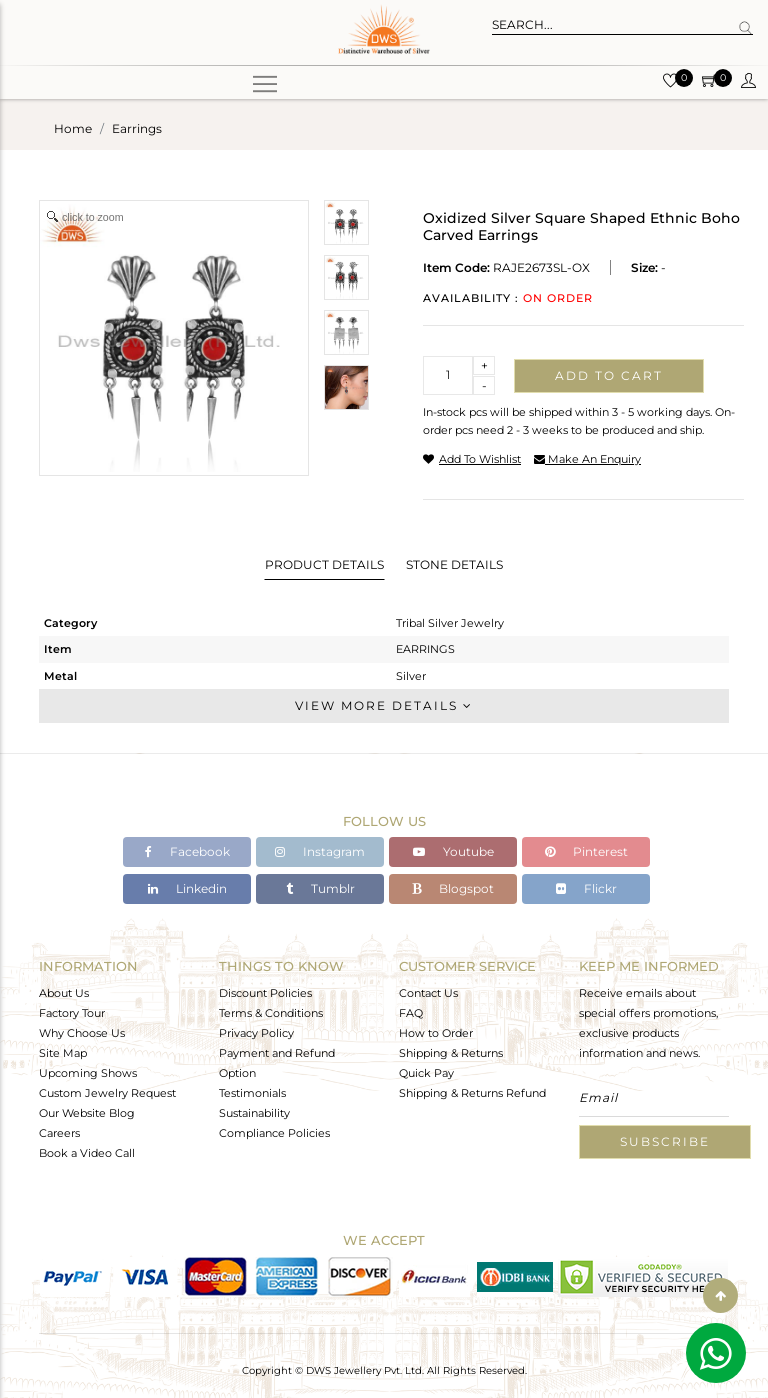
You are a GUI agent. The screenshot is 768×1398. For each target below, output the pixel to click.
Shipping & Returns (451, 1053)
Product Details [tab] (324, 564)
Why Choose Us (82, 1033)
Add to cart (609, 375)
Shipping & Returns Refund (472, 1093)
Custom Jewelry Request (107, 1093)
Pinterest (586, 851)
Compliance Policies (274, 1133)
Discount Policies (265, 993)
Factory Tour (72, 1013)
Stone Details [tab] (454, 564)
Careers (59, 1133)
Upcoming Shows (88, 1073)
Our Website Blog (87, 1113)
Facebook (187, 851)
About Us (64, 993)
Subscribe (665, 1141)
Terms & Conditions (271, 1013)
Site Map (63, 1053)
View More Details (384, 705)
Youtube (453, 851)
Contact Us (428, 993)
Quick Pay (426, 1073)
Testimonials (252, 1093)
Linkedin (187, 888)
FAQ (411, 1013)
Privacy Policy (256, 1033)
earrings (137, 128)
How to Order (436, 1033)
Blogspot (453, 888)
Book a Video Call (87, 1153)
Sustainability (254, 1113)
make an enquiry (587, 459)
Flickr (586, 888)
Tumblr (320, 888)
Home (73, 128)
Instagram (320, 851)
